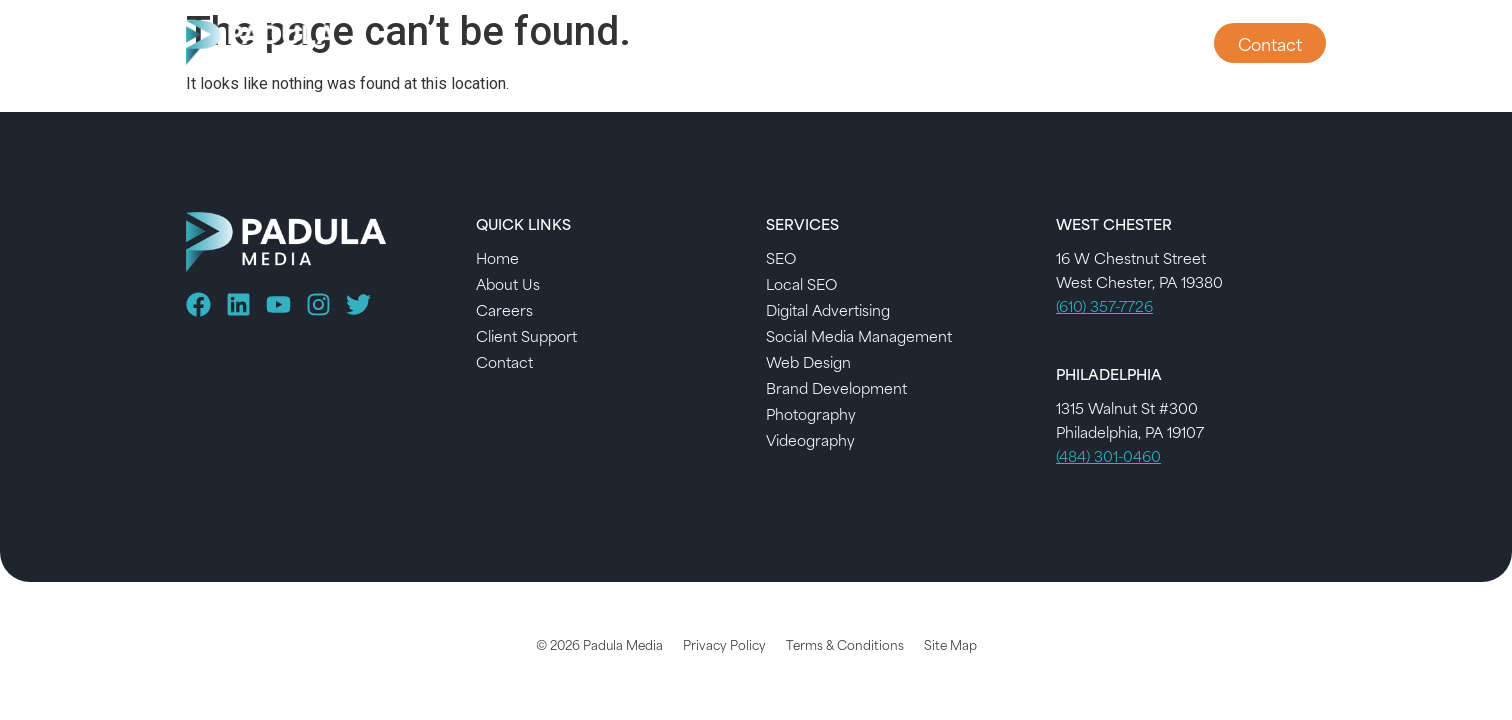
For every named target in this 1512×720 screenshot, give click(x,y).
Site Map (950, 644)
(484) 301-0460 (1108, 455)
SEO (781, 257)
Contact (504, 361)
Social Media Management (859, 335)
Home (497, 257)
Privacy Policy (724, 644)
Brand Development (836, 387)
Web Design (808, 361)
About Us (1001, 43)
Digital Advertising (828, 309)
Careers (504, 309)
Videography (810, 439)
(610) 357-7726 (1104, 305)
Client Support (1126, 43)
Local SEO (801, 283)
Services (888, 43)
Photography (811, 413)
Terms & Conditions (845, 644)
